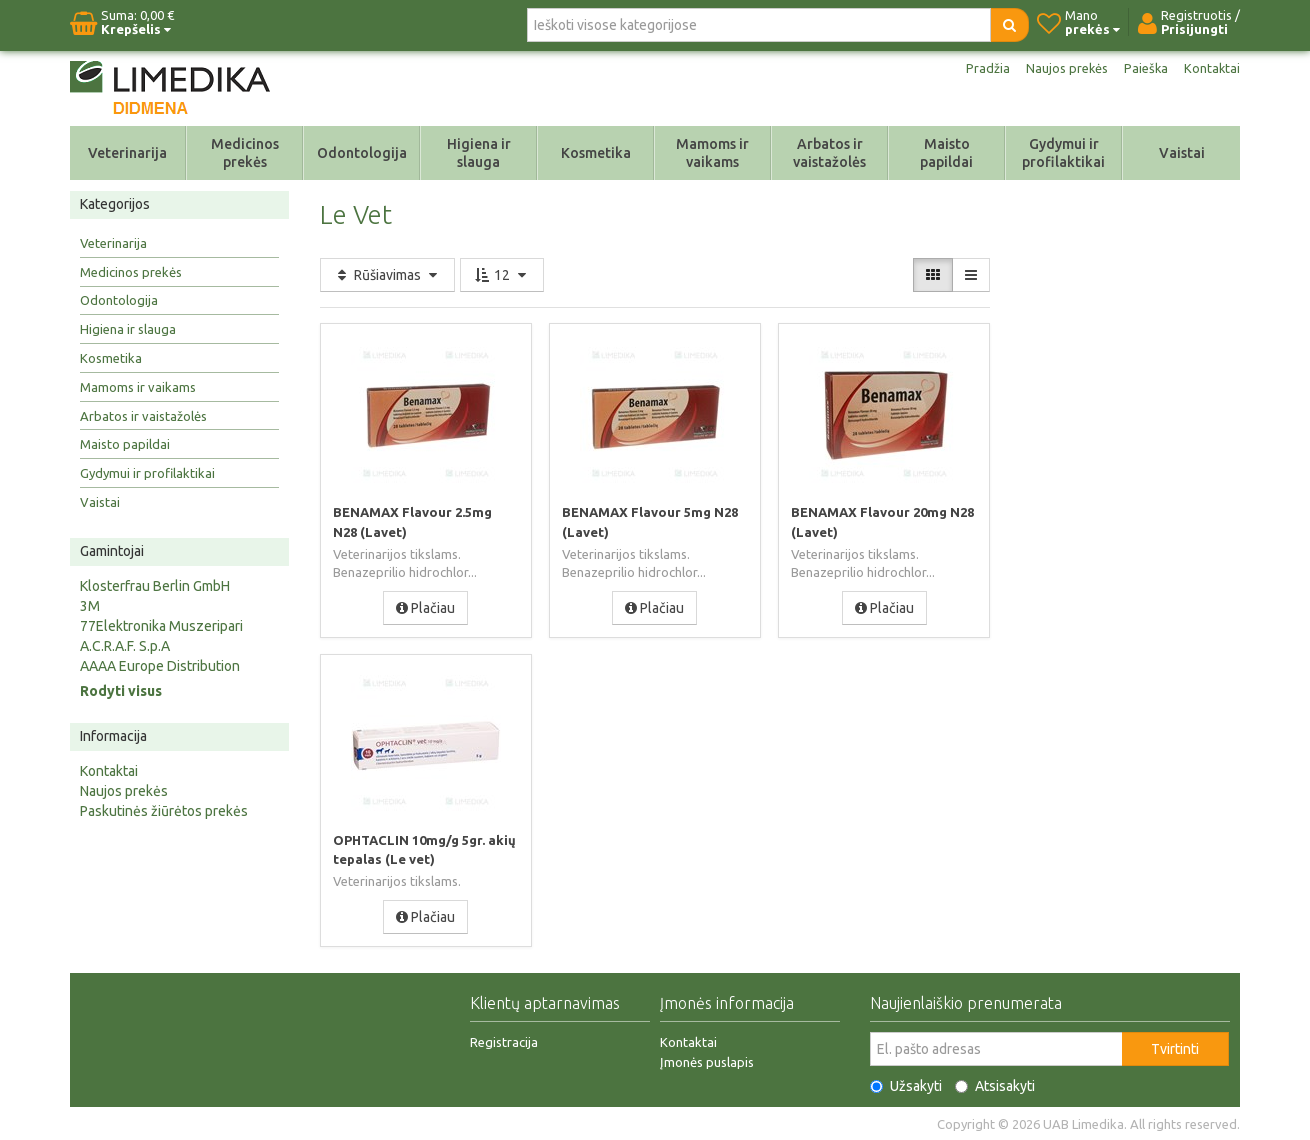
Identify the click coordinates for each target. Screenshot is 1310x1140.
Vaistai (1182, 153)
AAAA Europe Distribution (160, 666)
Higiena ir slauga (479, 153)
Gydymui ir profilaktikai (1063, 153)
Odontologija (362, 153)
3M (90, 606)
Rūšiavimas (387, 275)
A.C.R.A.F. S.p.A (125, 646)
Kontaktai (1211, 68)
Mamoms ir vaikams (712, 153)
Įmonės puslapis (707, 1061)
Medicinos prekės (245, 153)
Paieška (1143, 68)
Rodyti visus (121, 691)
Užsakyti (906, 1085)
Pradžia (977, 68)
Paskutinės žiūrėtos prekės (164, 811)
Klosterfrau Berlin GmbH (155, 586)
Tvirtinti (1175, 1048)
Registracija (504, 1041)
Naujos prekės (1060, 68)
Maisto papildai (946, 153)
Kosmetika (596, 153)
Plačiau (425, 607)
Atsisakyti (995, 1085)
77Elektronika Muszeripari (161, 626)
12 (502, 275)
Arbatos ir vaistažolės (829, 153)
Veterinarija (127, 153)
